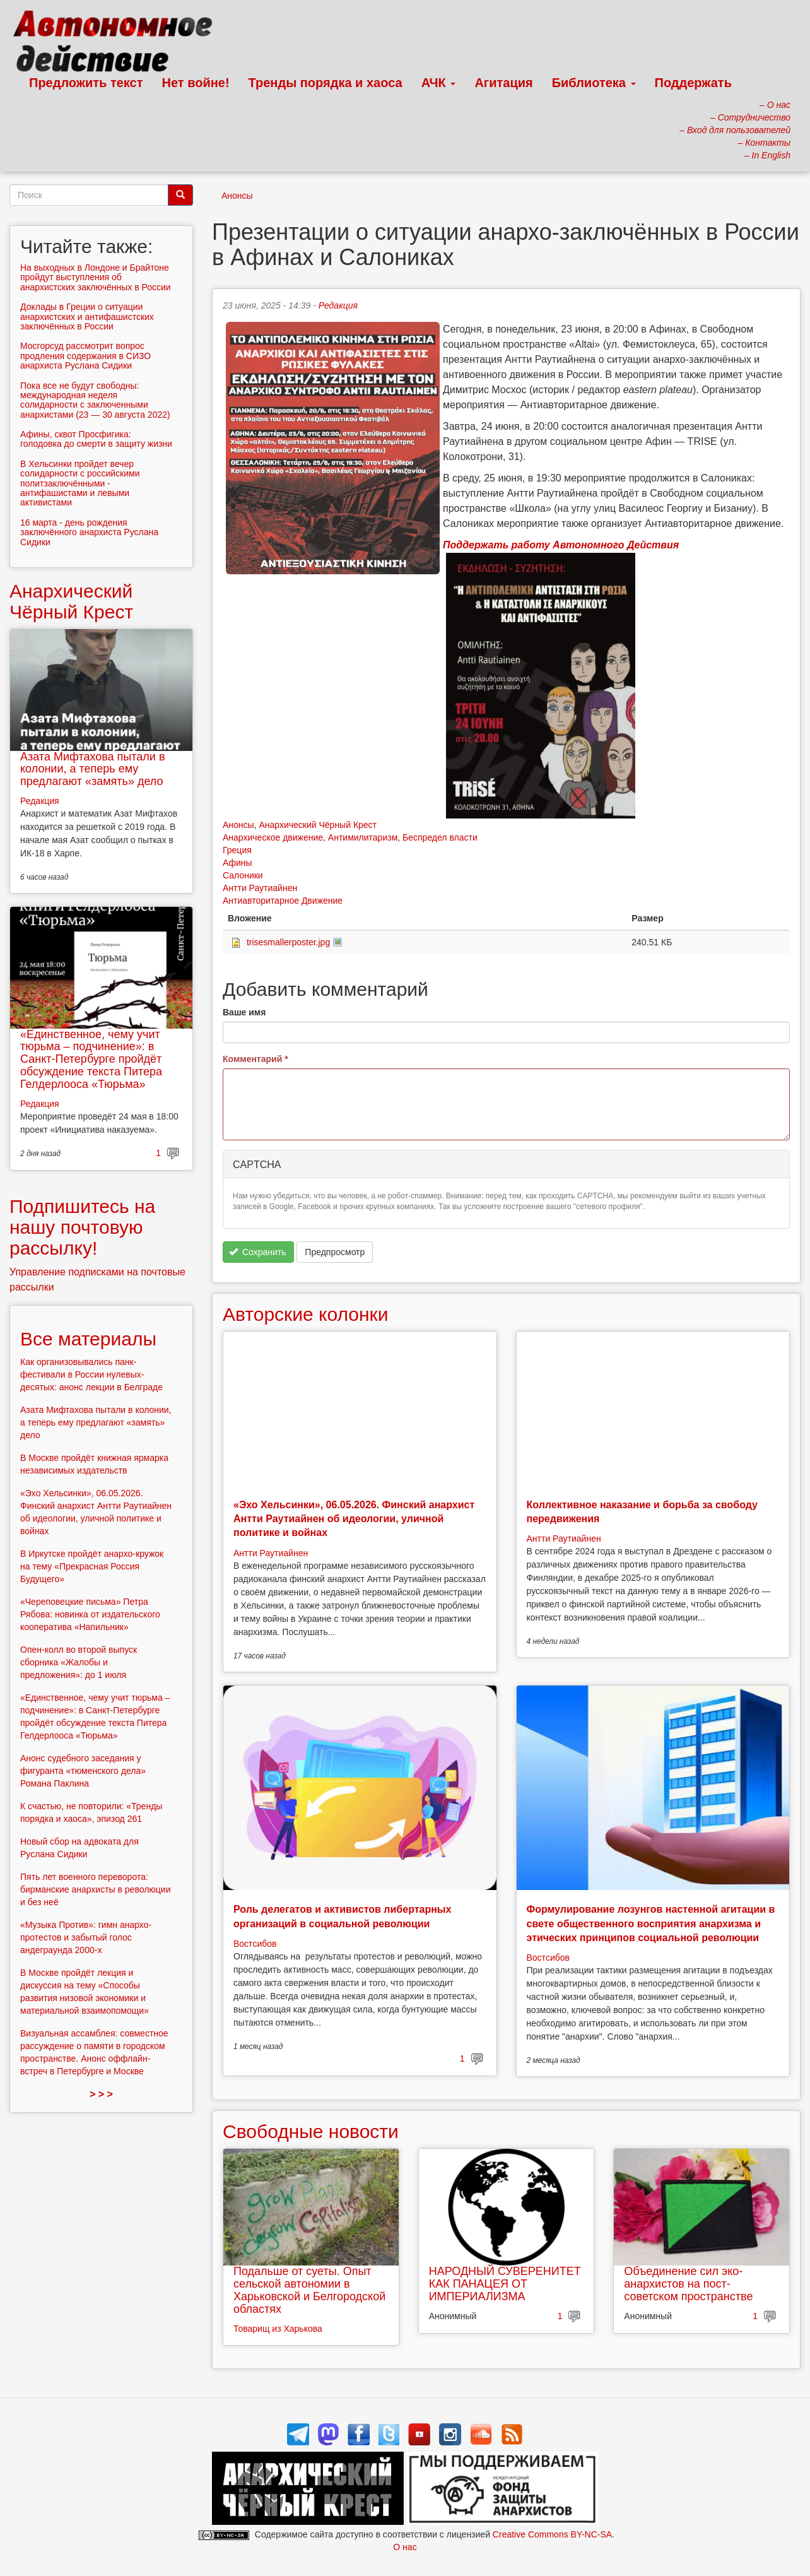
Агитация (503, 83)
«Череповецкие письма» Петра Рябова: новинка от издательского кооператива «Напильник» (90, 1614)
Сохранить (257, 1252)
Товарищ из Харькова (277, 2329)
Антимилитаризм (362, 837)
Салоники (243, 875)
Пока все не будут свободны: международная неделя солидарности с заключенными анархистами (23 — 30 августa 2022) (95, 400)
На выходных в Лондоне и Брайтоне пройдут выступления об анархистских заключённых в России (95, 277)
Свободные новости (311, 2131)
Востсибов (254, 1944)
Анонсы (237, 196)
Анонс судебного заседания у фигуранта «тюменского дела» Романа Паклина (83, 1770)
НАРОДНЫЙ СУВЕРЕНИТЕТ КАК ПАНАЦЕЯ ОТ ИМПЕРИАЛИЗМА (505, 2284)
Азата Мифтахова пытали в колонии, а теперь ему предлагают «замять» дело (92, 769)
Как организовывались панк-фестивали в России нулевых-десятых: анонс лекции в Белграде (91, 1374)
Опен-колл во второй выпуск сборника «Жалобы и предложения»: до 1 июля (78, 1662)
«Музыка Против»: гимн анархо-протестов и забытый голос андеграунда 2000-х (85, 1937)
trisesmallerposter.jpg (288, 942)
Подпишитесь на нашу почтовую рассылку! (82, 1227)
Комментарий (255, 1059)
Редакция (338, 305)
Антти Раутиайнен (260, 888)
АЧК (438, 83)
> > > (101, 2094)
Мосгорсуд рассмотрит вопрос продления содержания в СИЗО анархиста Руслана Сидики (85, 355)
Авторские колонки (305, 1314)
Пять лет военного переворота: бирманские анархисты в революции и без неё (95, 1889)
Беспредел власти (440, 837)
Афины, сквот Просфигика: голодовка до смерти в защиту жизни (96, 439)
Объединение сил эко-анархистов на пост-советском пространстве (688, 2284)
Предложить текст (86, 83)
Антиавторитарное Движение (283, 900)
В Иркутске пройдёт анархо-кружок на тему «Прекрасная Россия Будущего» (91, 1566)
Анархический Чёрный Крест (318, 825)
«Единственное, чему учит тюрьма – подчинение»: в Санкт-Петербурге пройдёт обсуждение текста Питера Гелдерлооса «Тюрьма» (91, 1059)
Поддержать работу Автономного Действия (561, 545)
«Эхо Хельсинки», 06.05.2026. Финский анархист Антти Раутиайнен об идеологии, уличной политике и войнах (353, 1519)
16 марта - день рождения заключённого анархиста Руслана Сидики (89, 532)
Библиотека (594, 83)
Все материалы (88, 1338)
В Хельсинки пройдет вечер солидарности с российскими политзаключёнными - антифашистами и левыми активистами (80, 483)
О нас (404, 2547)
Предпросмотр (335, 1252)
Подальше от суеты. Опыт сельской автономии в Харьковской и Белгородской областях (309, 2290)
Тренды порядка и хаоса (325, 83)
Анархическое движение (273, 837)
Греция (237, 850)
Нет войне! (196, 83)
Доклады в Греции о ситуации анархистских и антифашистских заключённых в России (87, 316)
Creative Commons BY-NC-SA (552, 2534)
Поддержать (693, 83)
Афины (237, 863)
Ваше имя (244, 1012)
